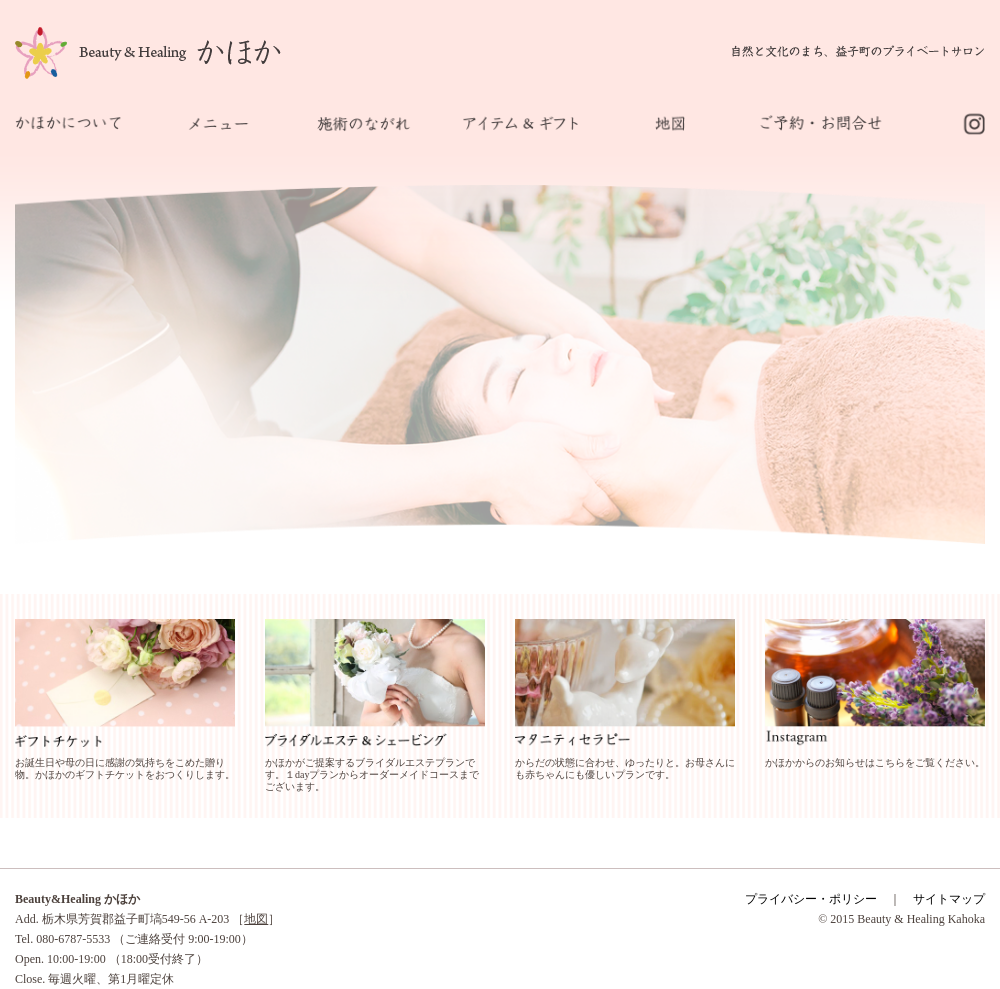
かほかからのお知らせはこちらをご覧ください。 (875, 762)
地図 (256, 919)
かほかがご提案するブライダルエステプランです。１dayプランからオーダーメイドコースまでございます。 (372, 774)
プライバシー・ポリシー (811, 899)
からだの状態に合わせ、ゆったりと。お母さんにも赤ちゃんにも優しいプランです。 (625, 768)
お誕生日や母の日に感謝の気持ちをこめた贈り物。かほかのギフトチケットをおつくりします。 (125, 768)
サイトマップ (949, 899)
